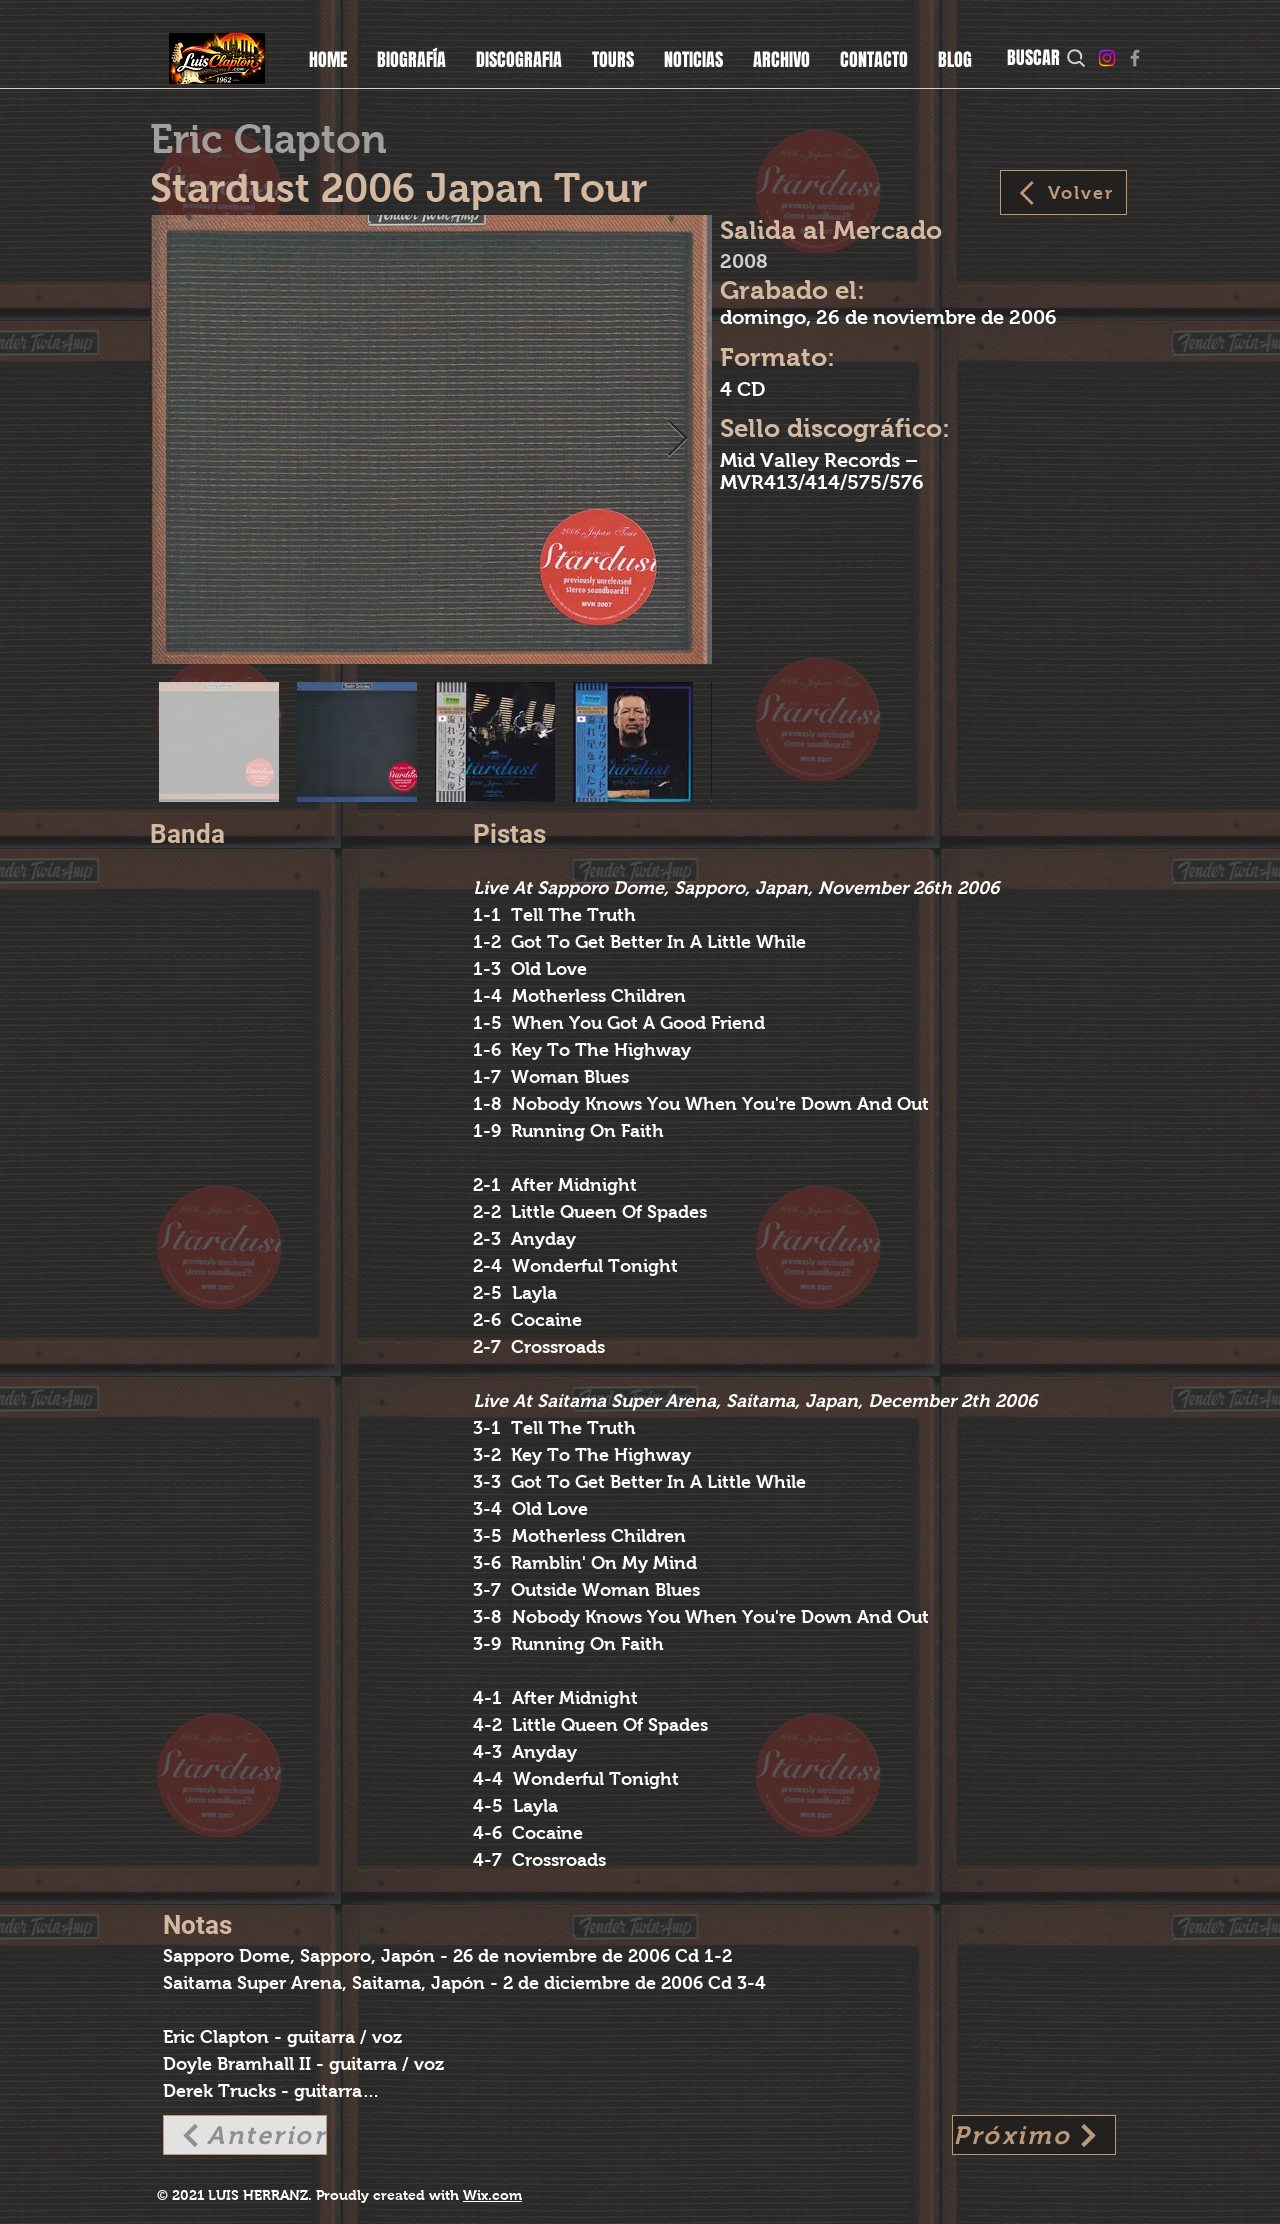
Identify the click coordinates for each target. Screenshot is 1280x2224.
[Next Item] (677, 439)
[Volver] (1063, 192)
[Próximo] (1034, 2135)
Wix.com (492, 2195)
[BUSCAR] (1048, 58)
